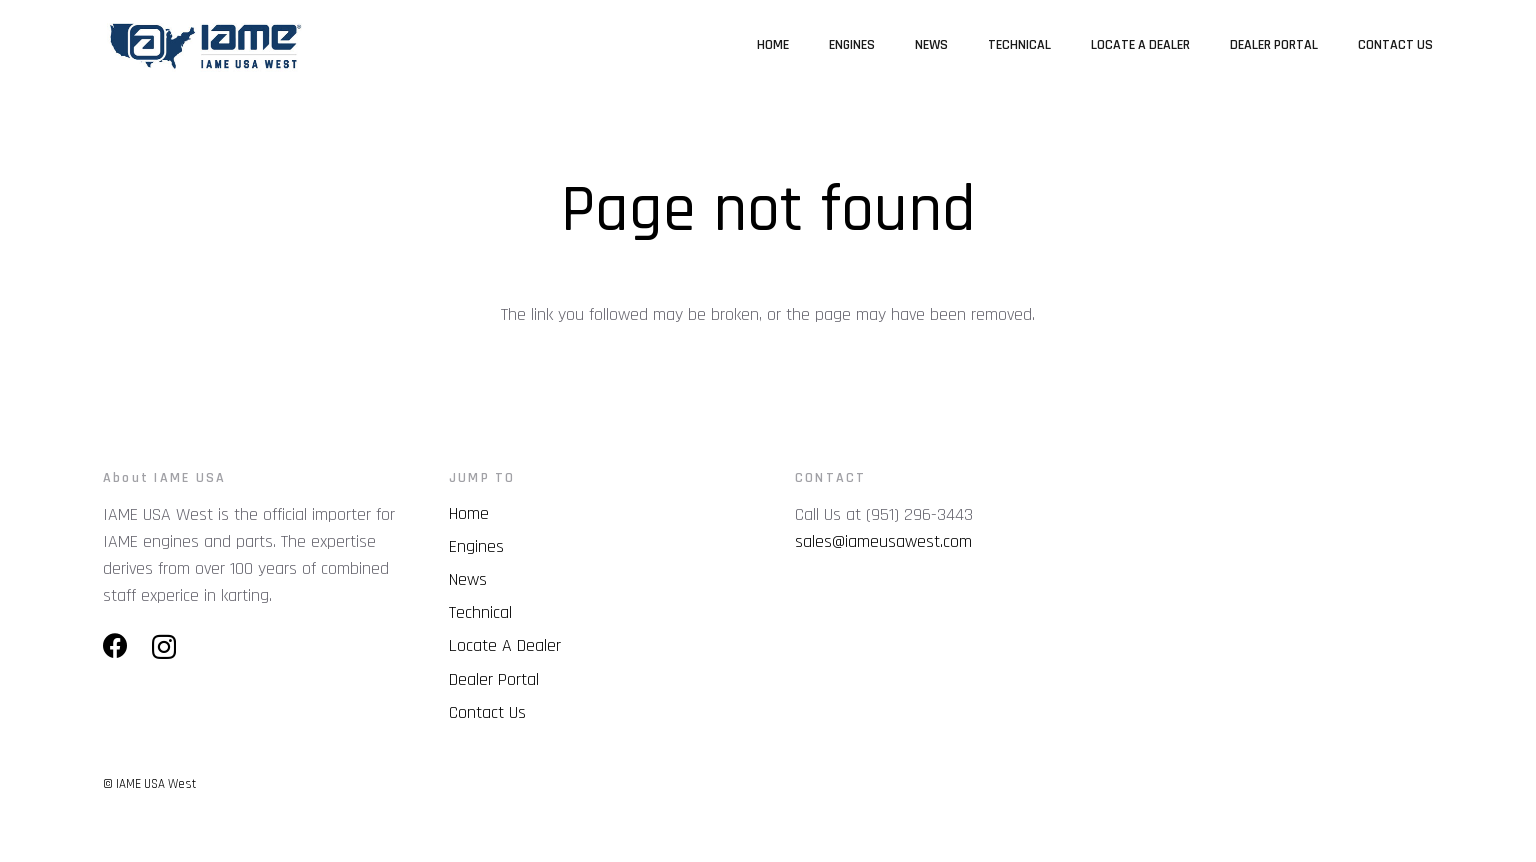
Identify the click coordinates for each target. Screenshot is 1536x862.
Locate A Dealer (505, 645)
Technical (480, 612)
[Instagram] (164, 647)
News (468, 579)
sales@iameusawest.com (883, 541)
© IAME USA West (149, 784)
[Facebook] (115, 645)
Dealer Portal (494, 679)
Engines (476, 546)
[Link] (204, 45)
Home (469, 513)
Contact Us (487, 712)
